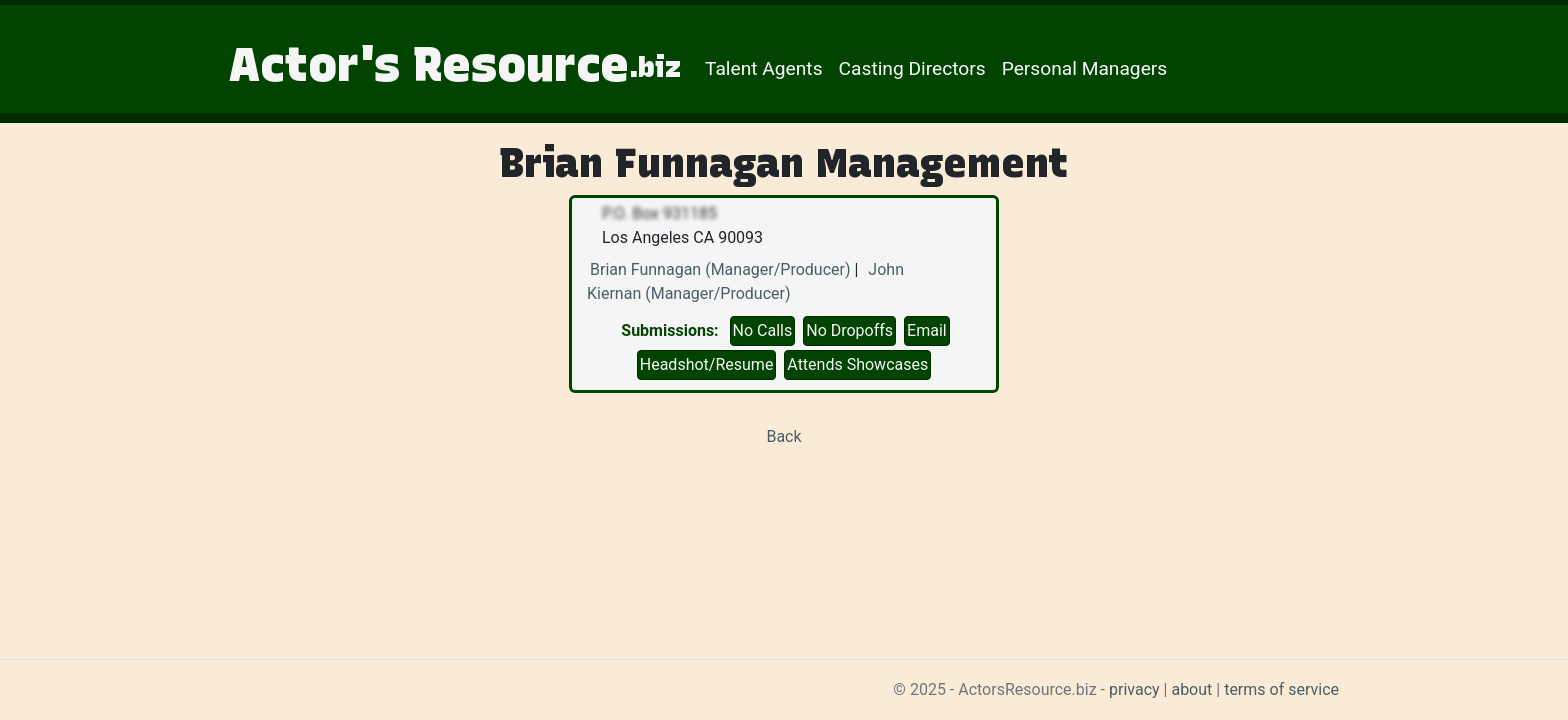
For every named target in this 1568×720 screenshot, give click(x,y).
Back (783, 436)
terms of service (1281, 689)
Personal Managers (1085, 68)
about (1191, 689)
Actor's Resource (455, 64)
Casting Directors (912, 68)
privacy (1134, 689)
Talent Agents (764, 68)
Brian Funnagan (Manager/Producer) (720, 269)
